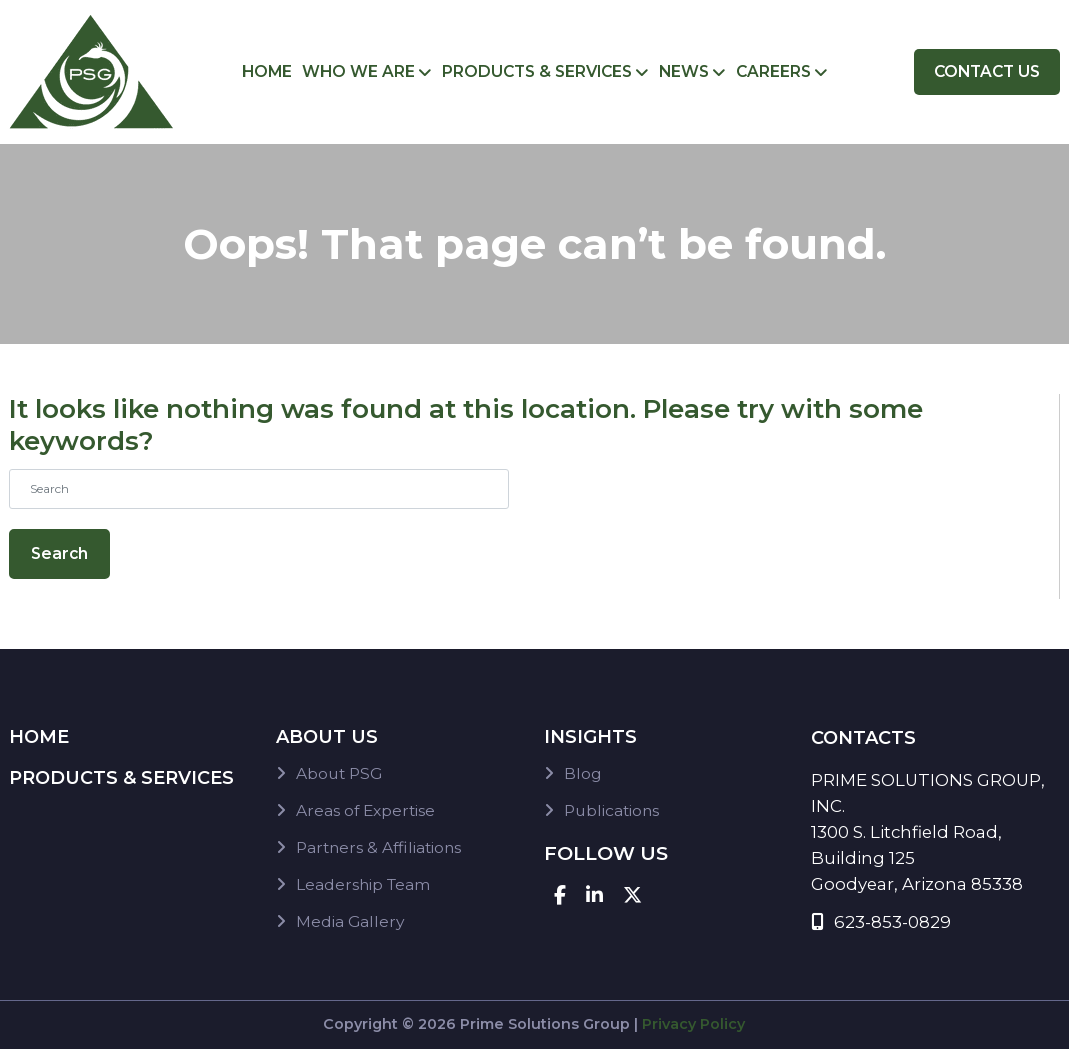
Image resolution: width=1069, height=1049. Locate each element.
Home (267, 71)
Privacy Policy (693, 1024)
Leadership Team (363, 884)
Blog (583, 773)
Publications (611, 810)
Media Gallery (350, 921)
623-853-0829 (881, 922)
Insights (590, 737)
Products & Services (537, 71)
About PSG (339, 773)
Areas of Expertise (365, 810)
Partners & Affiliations (378, 847)
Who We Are (358, 71)
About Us (327, 737)
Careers (773, 71)
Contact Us (987, 71)
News (684, 71)
